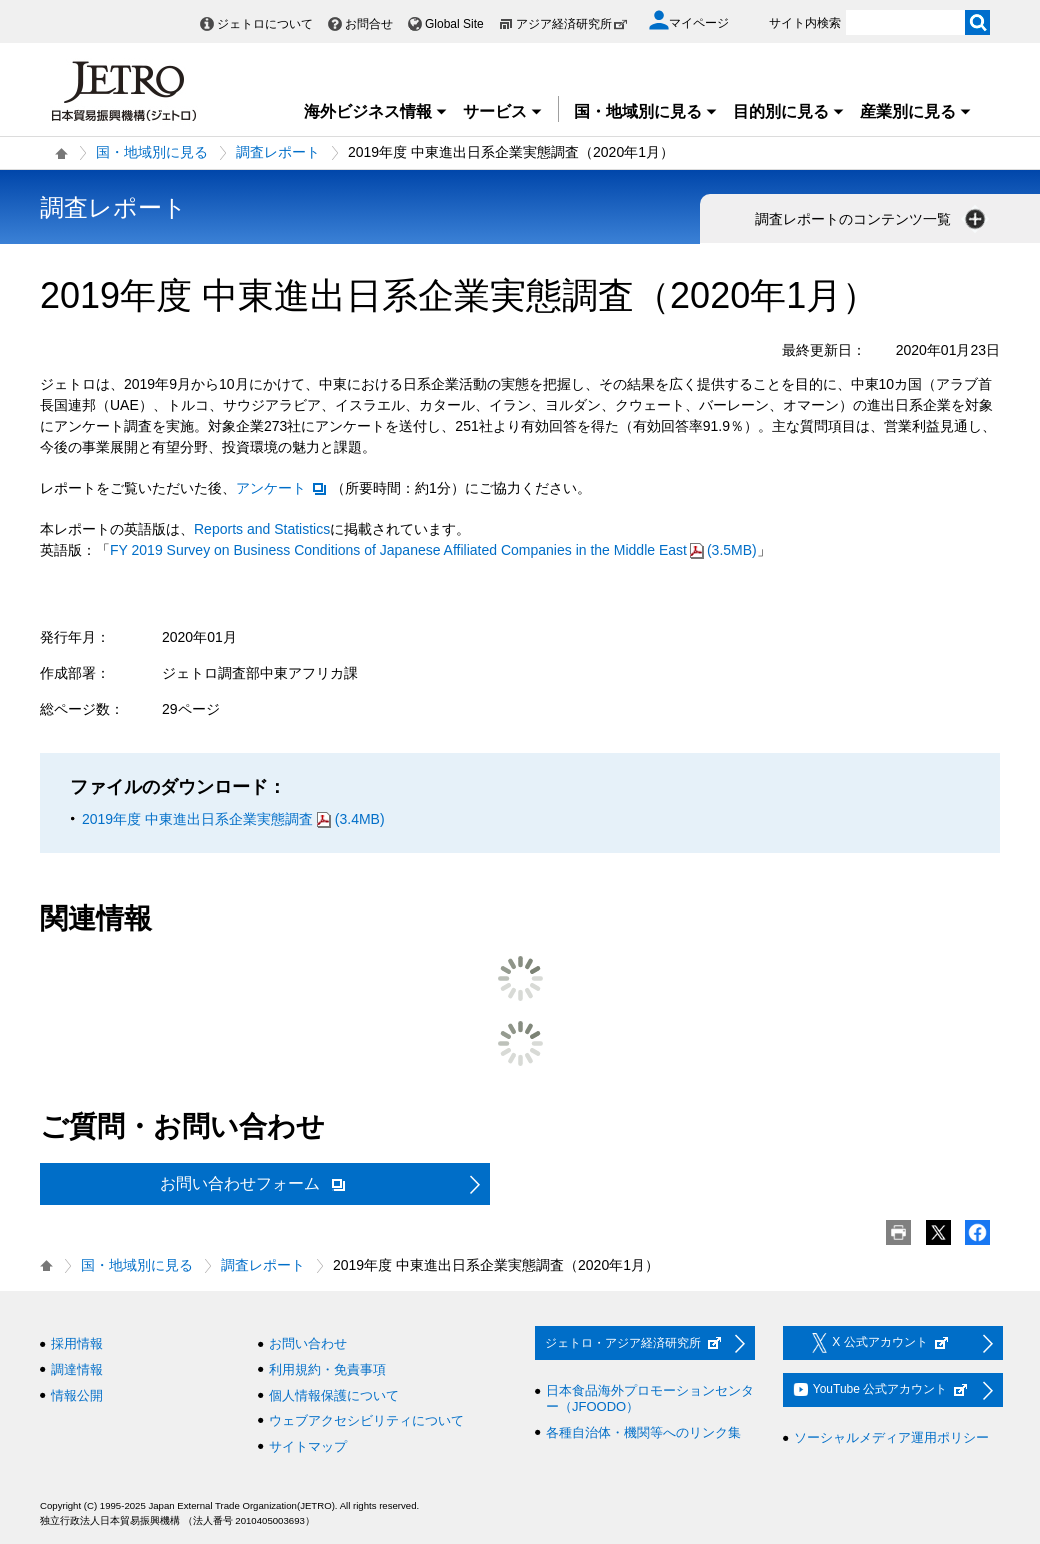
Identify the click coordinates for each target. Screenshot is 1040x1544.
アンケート (282, 488)
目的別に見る (789, 111)
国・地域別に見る (646, 111)
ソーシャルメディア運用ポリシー (891, 1437)
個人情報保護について (334, 1395)
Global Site (454, 24)
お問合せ (369, 24)
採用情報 (77, 1343)
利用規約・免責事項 (327, 1369)
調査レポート (278, 152)
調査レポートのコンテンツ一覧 (872, 219)
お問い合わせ (308, 1343)
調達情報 (77, 1369)
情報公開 (77, 1395)
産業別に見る (916, 111)
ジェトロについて (265, 24)
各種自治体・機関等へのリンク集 (643, 1432)
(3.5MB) (433, 550)
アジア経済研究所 (572, 24)
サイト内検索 (805, 23)
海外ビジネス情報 (376, 111)
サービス (503, 111)
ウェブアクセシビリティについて (366, 1420)
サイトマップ (308, 1446)
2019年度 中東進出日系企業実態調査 (233, 819)
